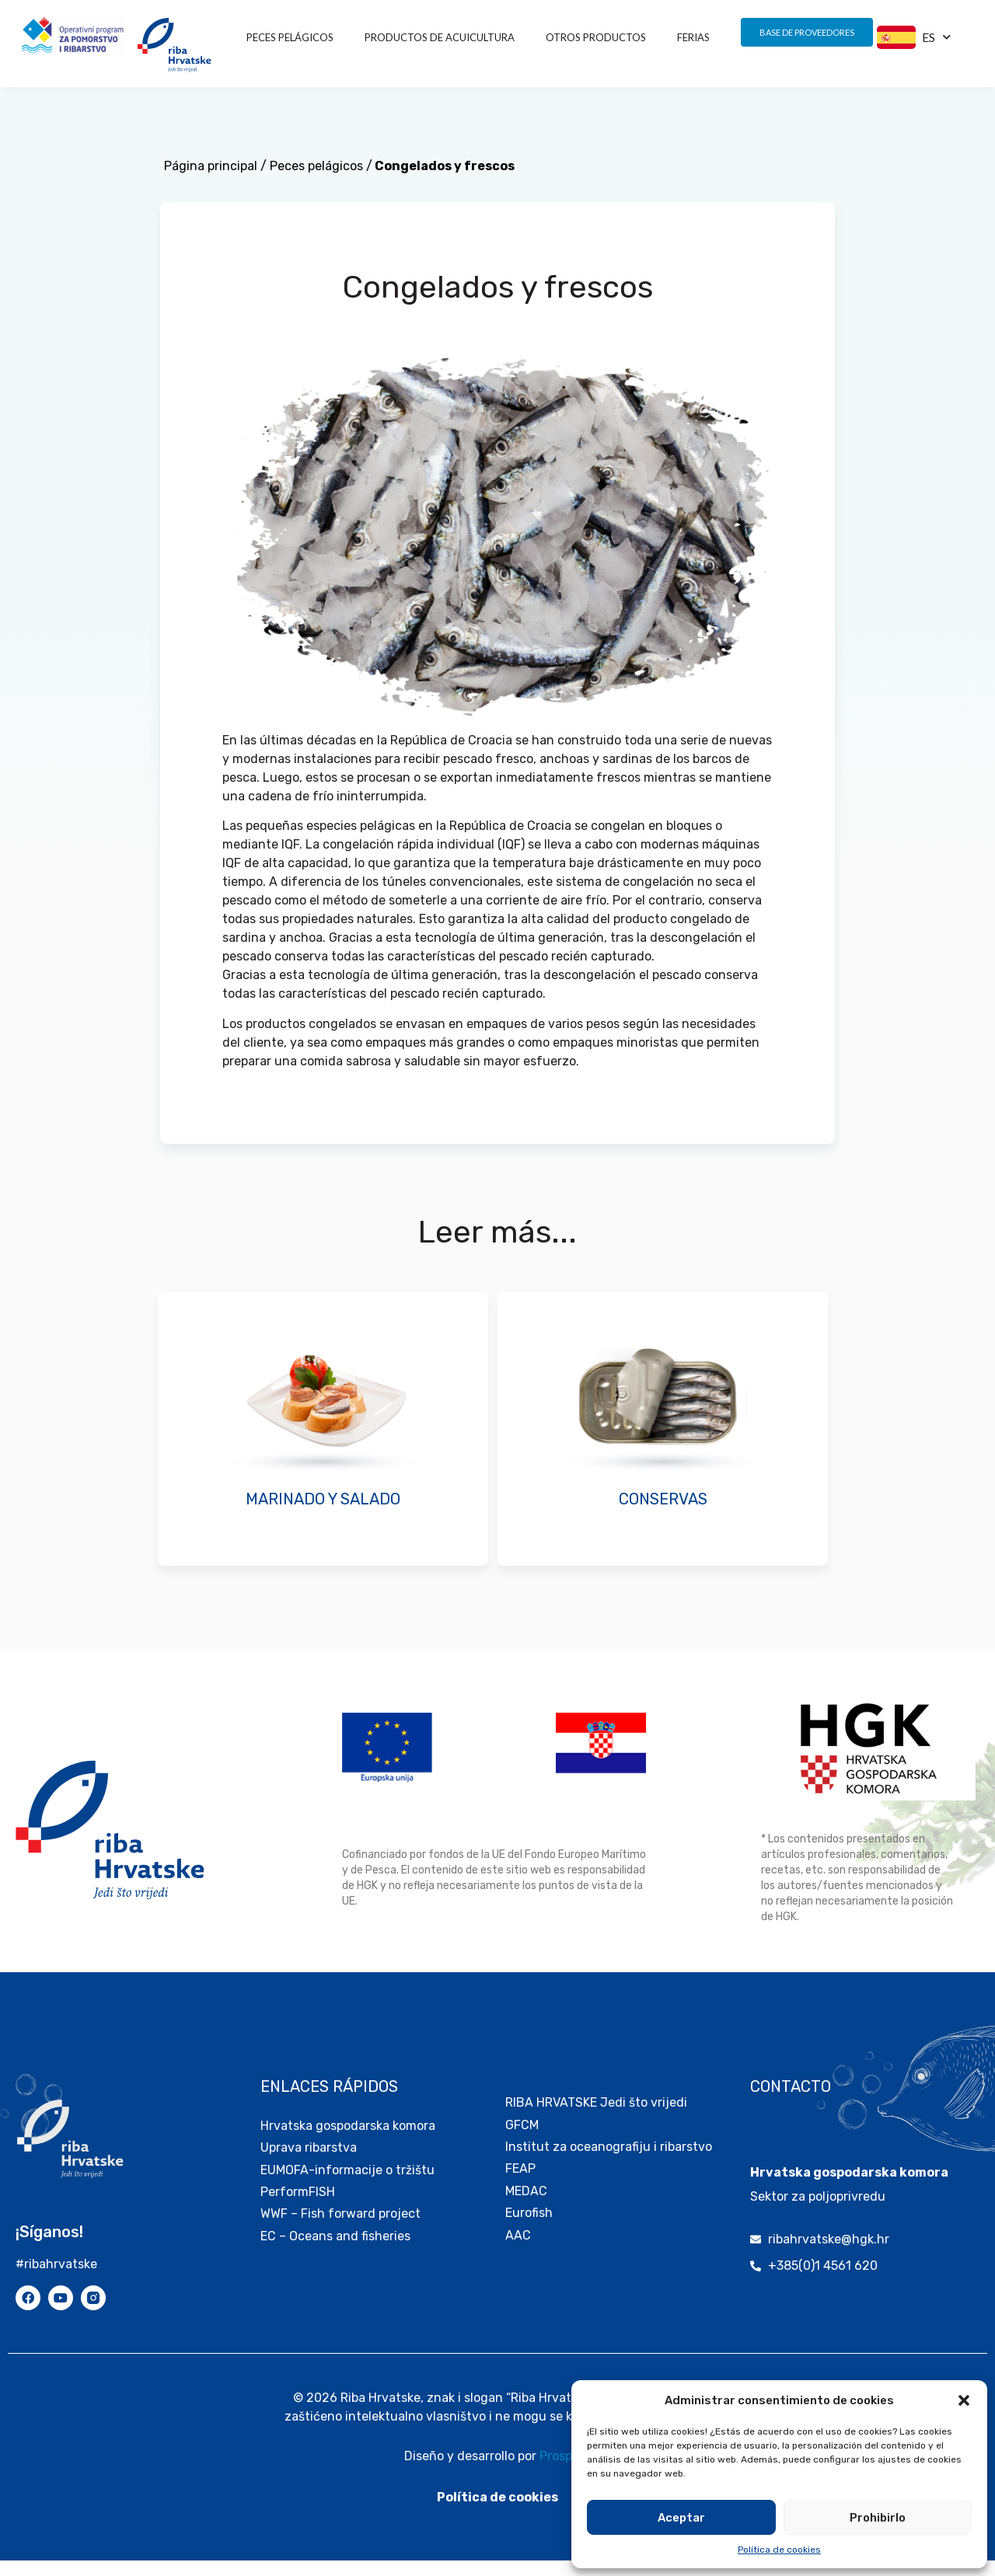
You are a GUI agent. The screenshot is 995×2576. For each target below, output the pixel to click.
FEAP (520, 2184)
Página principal (210, 181)
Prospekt (565, 2471)
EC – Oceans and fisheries (337, 2251)
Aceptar (681, 2518)
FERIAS (693, 37)
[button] (964, 2400)
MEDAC (526, 2206)
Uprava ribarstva (308, 2163)
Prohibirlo (878, 2518)
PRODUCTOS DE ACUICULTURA (440, 37)
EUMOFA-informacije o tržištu (347, 2185)
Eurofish (529, 2228)
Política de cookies (779, 2549)
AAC (518, 2250)
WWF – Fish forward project (340, 2229)
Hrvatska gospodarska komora (347, 2141)
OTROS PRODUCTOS (596, 37)
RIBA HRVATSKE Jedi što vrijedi (596, 2118)
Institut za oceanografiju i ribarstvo (608, 2162)
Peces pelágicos (289, 37)
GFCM (522, 2140)
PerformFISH (297, 2207)
